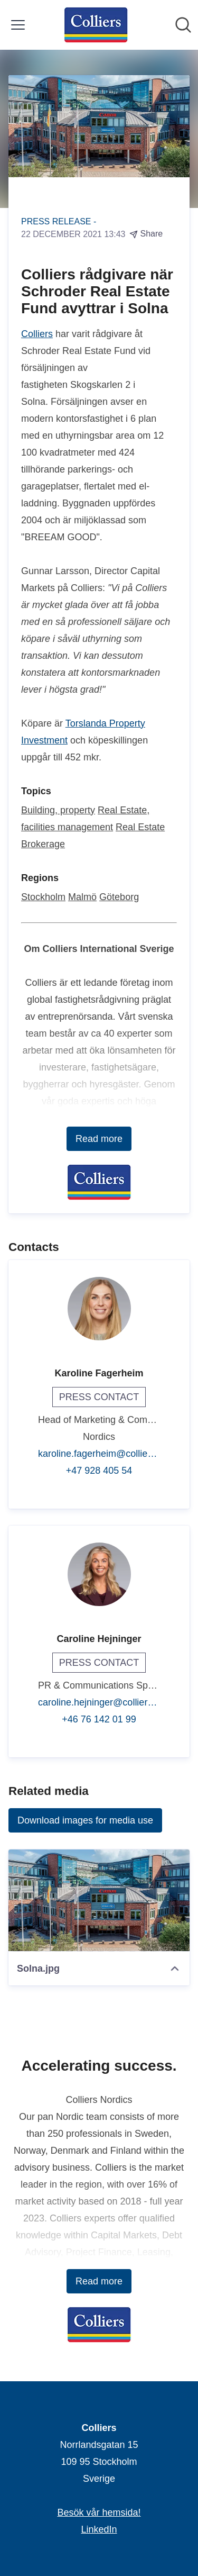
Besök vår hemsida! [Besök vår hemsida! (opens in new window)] (98, 2512)
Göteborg (119, 897)
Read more (99, 1138)
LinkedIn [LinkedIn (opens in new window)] (99, 2529)
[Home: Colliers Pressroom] (95, 24)
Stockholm (43, 897)
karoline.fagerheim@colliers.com (99, 1453)
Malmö (82, 897)
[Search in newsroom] (183, 24)
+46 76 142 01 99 (99, 1719)
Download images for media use (85, 1820)
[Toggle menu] (18, 25)
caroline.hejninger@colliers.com (99, 1702)
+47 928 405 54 (99, 1470)
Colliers (37, 334)
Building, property (58, 810)
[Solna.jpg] (99, 1900)
